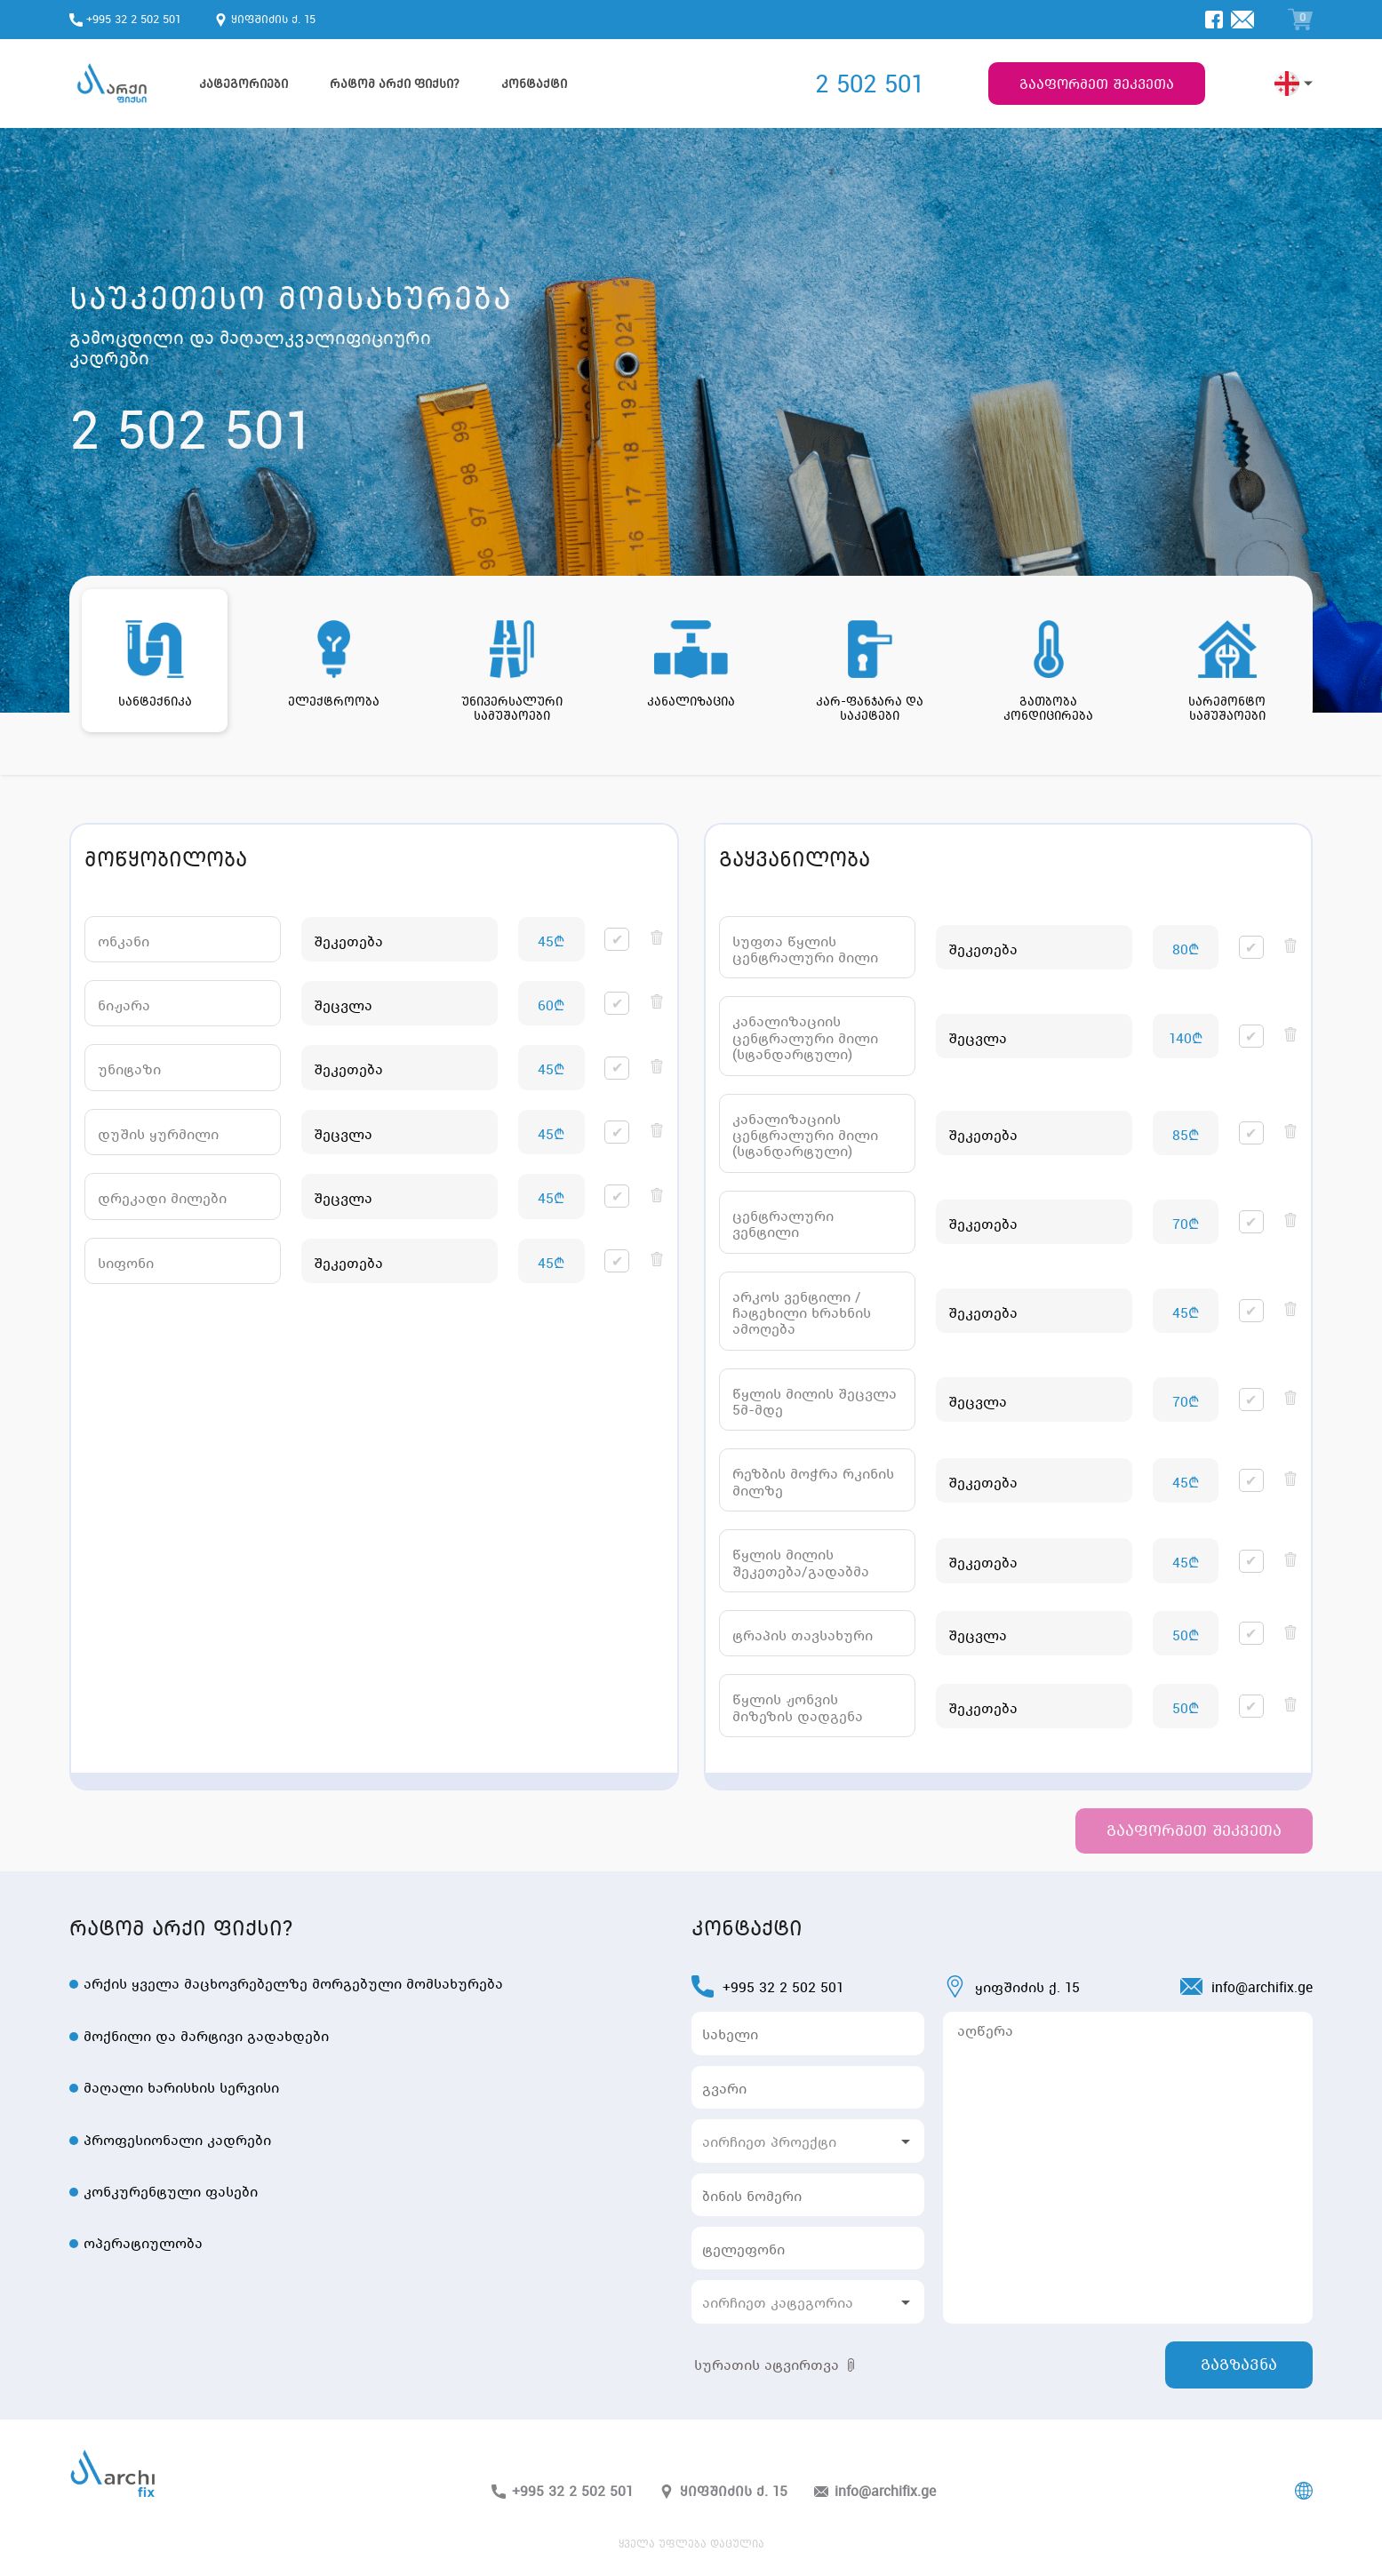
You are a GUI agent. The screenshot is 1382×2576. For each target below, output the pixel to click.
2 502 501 (869, 83)
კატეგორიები (243, 83)
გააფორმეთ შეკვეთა (1096, 83)
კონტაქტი (534, 83)
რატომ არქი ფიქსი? (394, 83)
